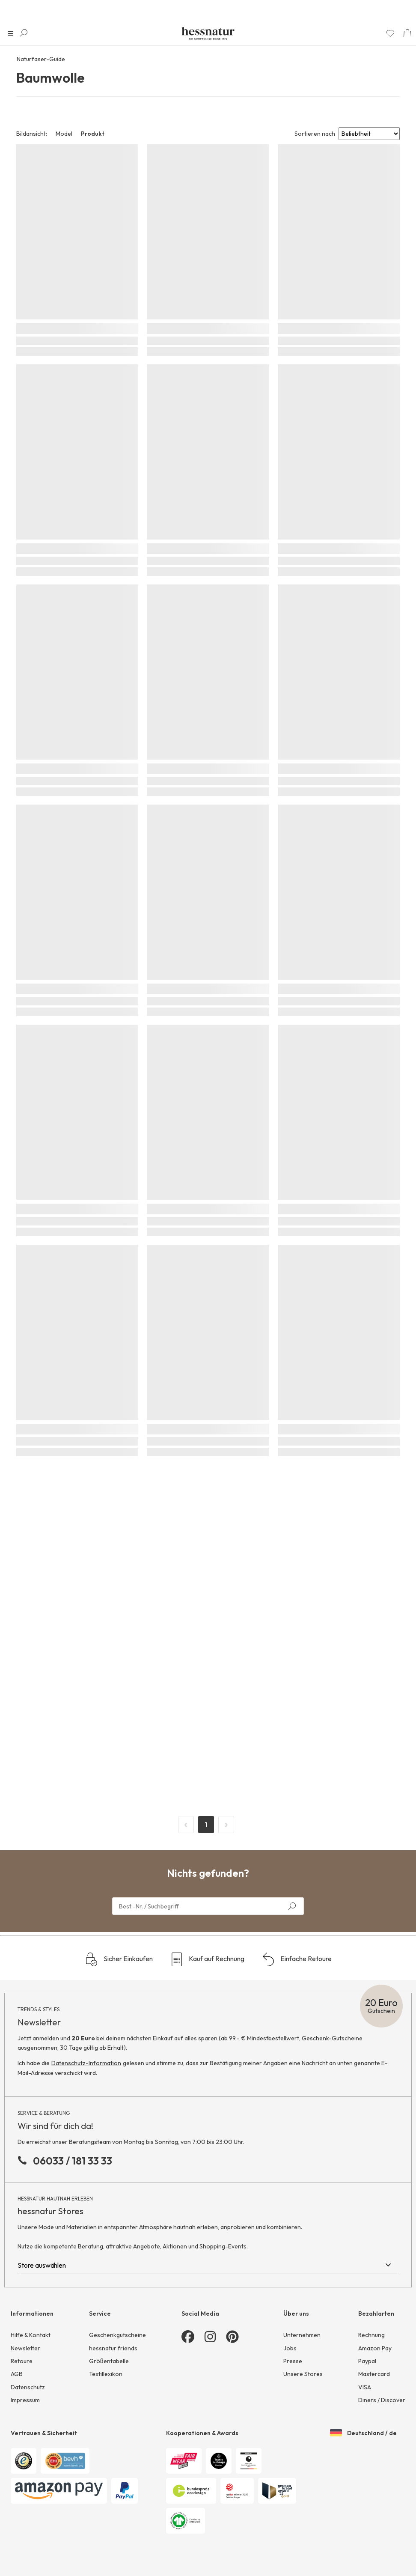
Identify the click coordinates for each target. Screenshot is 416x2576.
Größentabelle (109, 2361)
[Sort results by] (369, 133)
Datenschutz (28, 2387)
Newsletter (25, 2348)
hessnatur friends (113, 2348)
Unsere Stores (303, 2374)
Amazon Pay (375, 2348)
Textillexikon (105, 2374)
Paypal (367, 2361)
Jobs (290, 2348)
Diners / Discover (381, 2400)
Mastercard (374, 2374)
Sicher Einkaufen (119, 1959)
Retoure (22, 2361)
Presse (292, 2361)
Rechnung (371, 2335)
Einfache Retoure (296, 1959)
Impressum (25, 2400)
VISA (364, 2387)
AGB (17, 2374)
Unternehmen (302, 2335)
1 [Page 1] (206, 1824)
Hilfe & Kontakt (31, 2335)
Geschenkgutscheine (117, 2335)
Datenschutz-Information (86, 2063)
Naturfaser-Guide (41, 59)
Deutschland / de (363, 2433)
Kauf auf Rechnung (207, 1959)
